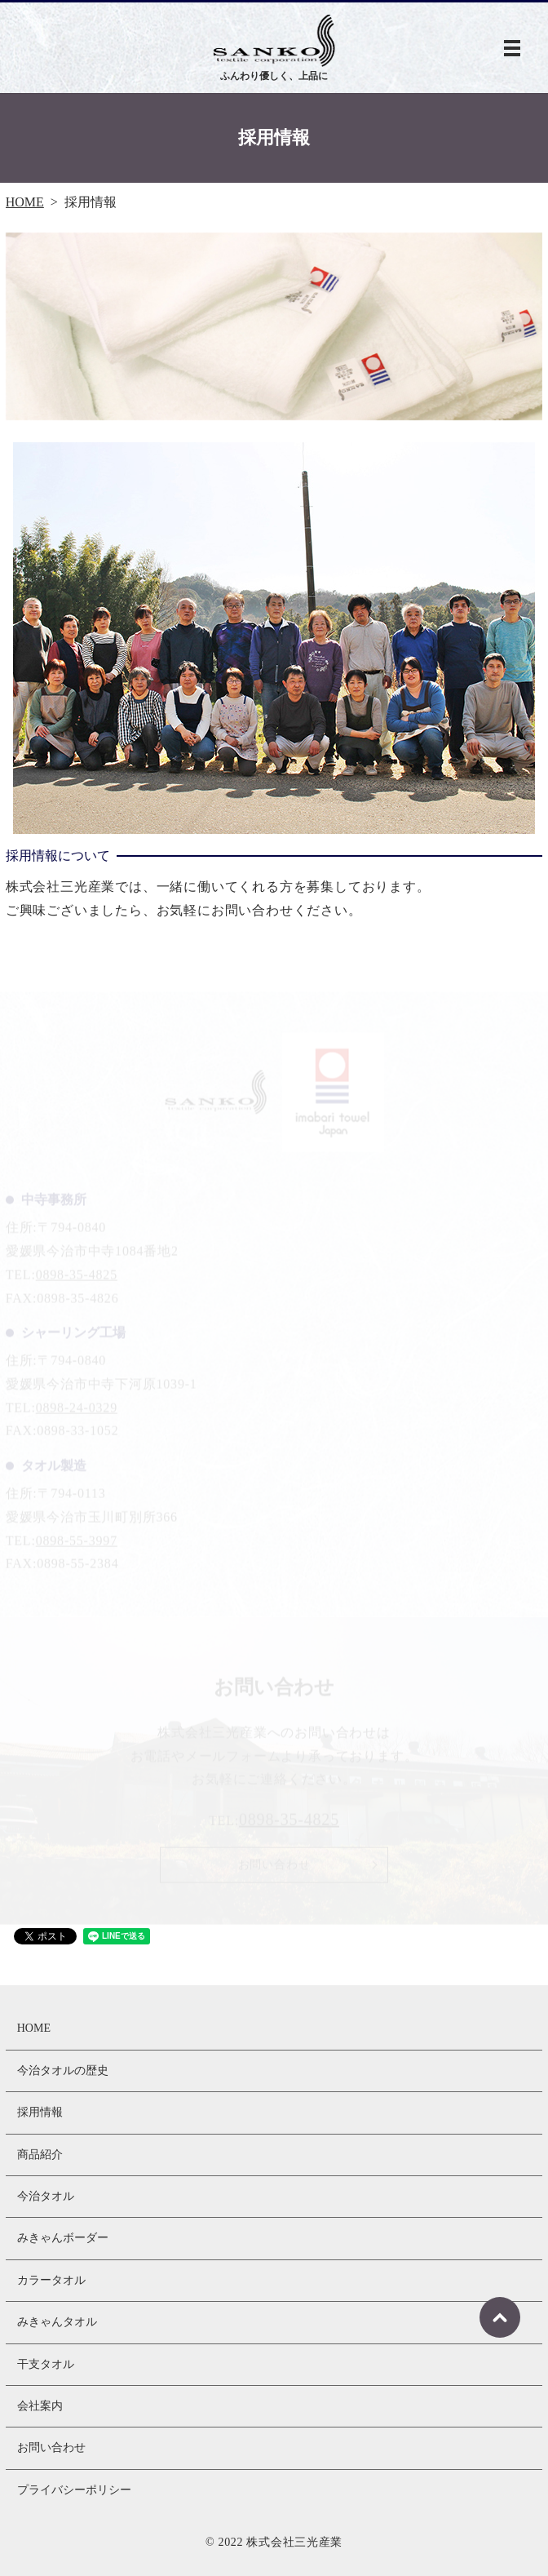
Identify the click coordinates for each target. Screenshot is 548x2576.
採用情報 (40, 2112)
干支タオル (45, 2364)
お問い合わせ (51, 2447)
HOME (25, 202)
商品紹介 (40, 2154)
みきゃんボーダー (62, 2238)
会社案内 (40, 2406)
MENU (512, 48)
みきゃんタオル (57, 2322)
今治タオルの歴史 (62, 2070)
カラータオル (51, 2280)
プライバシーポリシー (74, 2490)
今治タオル (45, 2196)
